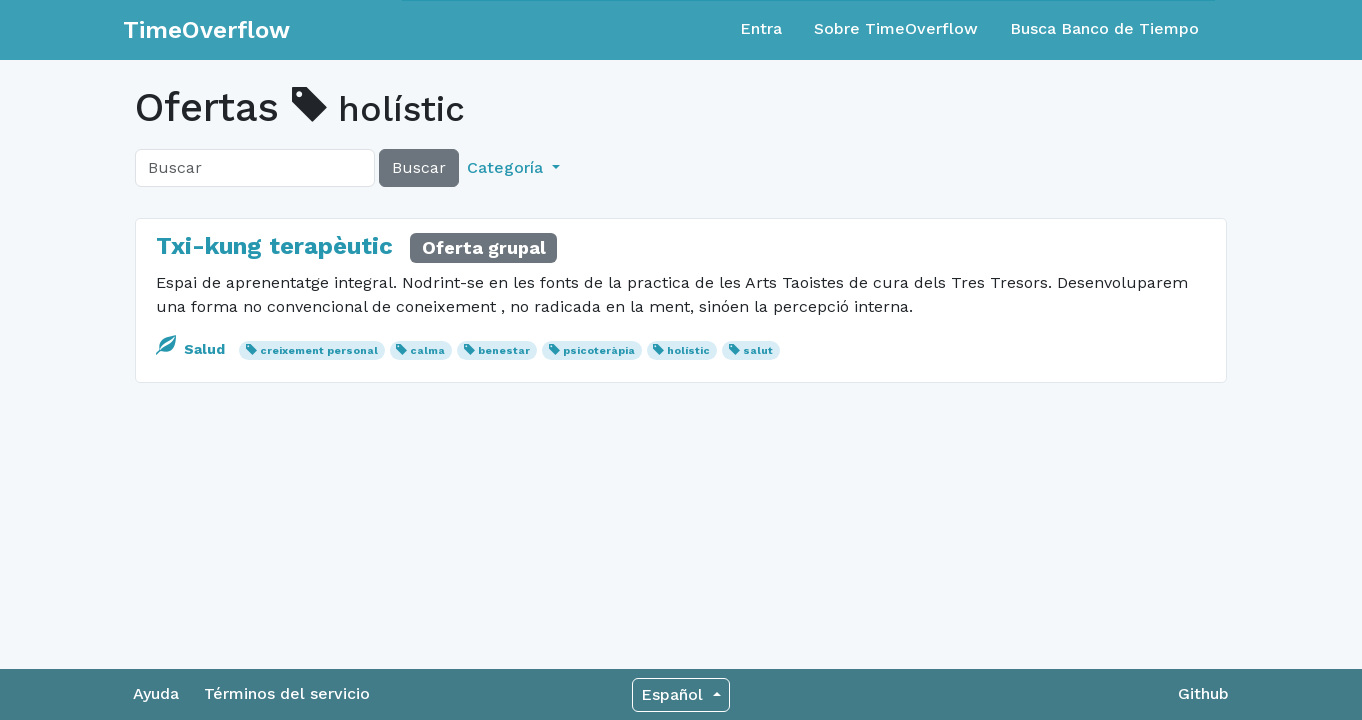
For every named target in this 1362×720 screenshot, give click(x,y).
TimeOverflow (206, 30)
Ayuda (156, 693)
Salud (192, 349)
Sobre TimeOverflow (896, 28)
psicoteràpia (599, 350)
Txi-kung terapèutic (274, 246)
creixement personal (319, 350)
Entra (761, 28)
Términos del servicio (287, 693)
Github (1203, 693)
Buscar (419, 167)
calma (427, 350)
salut (758, 350)
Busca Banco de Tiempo (1104, 28)
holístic (688, 350)
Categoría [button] (507, 167)
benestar (504, 350)
